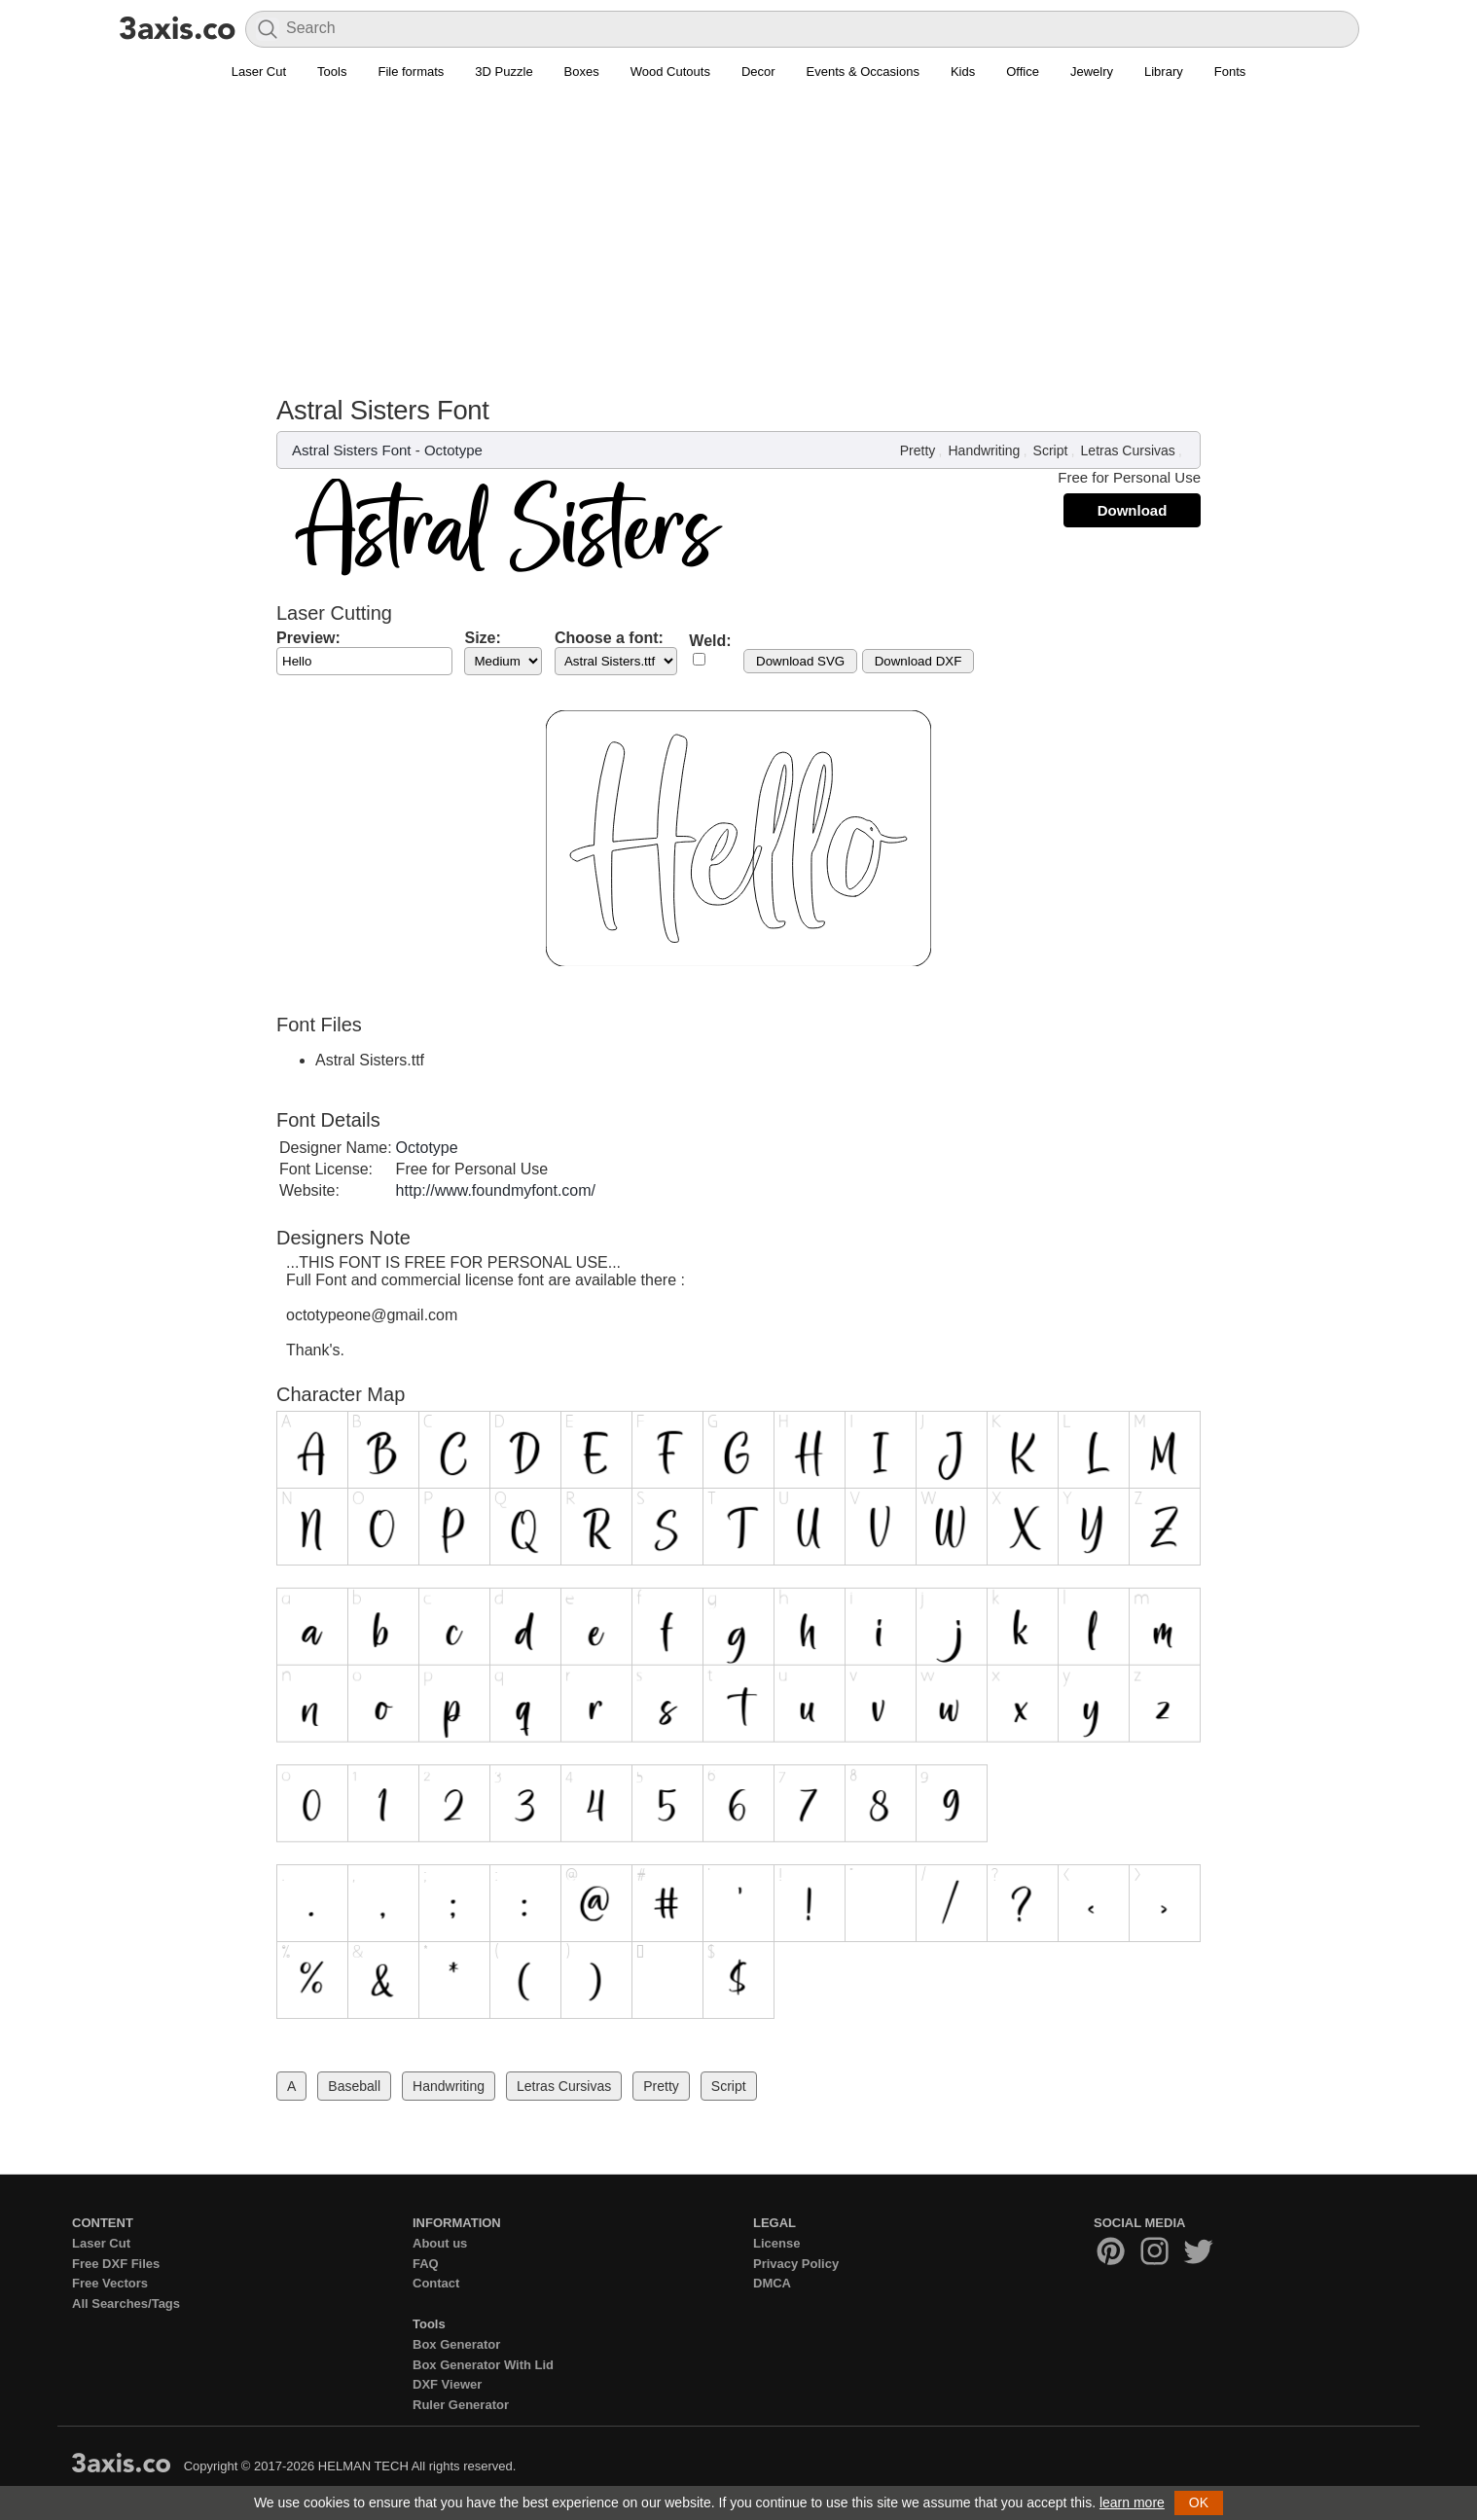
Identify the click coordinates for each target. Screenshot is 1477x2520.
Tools (331, 71)
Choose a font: (609, 638)
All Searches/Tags (126, 2303)
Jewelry (1091, 71)
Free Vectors (110, 2283)
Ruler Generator (461, 2404)
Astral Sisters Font (352, 450)
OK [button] (1198, 2502)
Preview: (308, 638)
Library (1163, 71)
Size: (482, 638)
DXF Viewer (447, 2384)
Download (1133, 510)
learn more (1132, 2502)
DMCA (772, 2283)
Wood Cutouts (670, 71)
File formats (411, 71)
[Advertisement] (738, 249)
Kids (963, 71)
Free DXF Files (116, 2263)
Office (1022, 71)
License (776, 2243)
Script (1050, 450)
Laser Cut (259, 71)
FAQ (426, 2263)
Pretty (918, 450)
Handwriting (984, 450)
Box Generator (456, 2344)
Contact (436, 2283)
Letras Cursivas (1128, 450)
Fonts (1230, 71)
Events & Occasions (863, 71)
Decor (758, 71)
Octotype (453, 450)
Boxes (581, 71)
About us (440, 2243)
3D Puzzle (503, 71)
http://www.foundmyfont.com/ (495, 1190)
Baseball (354, 2086)
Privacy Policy (796, 2263)
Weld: (710, 640)
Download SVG (800, 661)
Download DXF (918, 661)
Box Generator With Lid (483, 2365)
